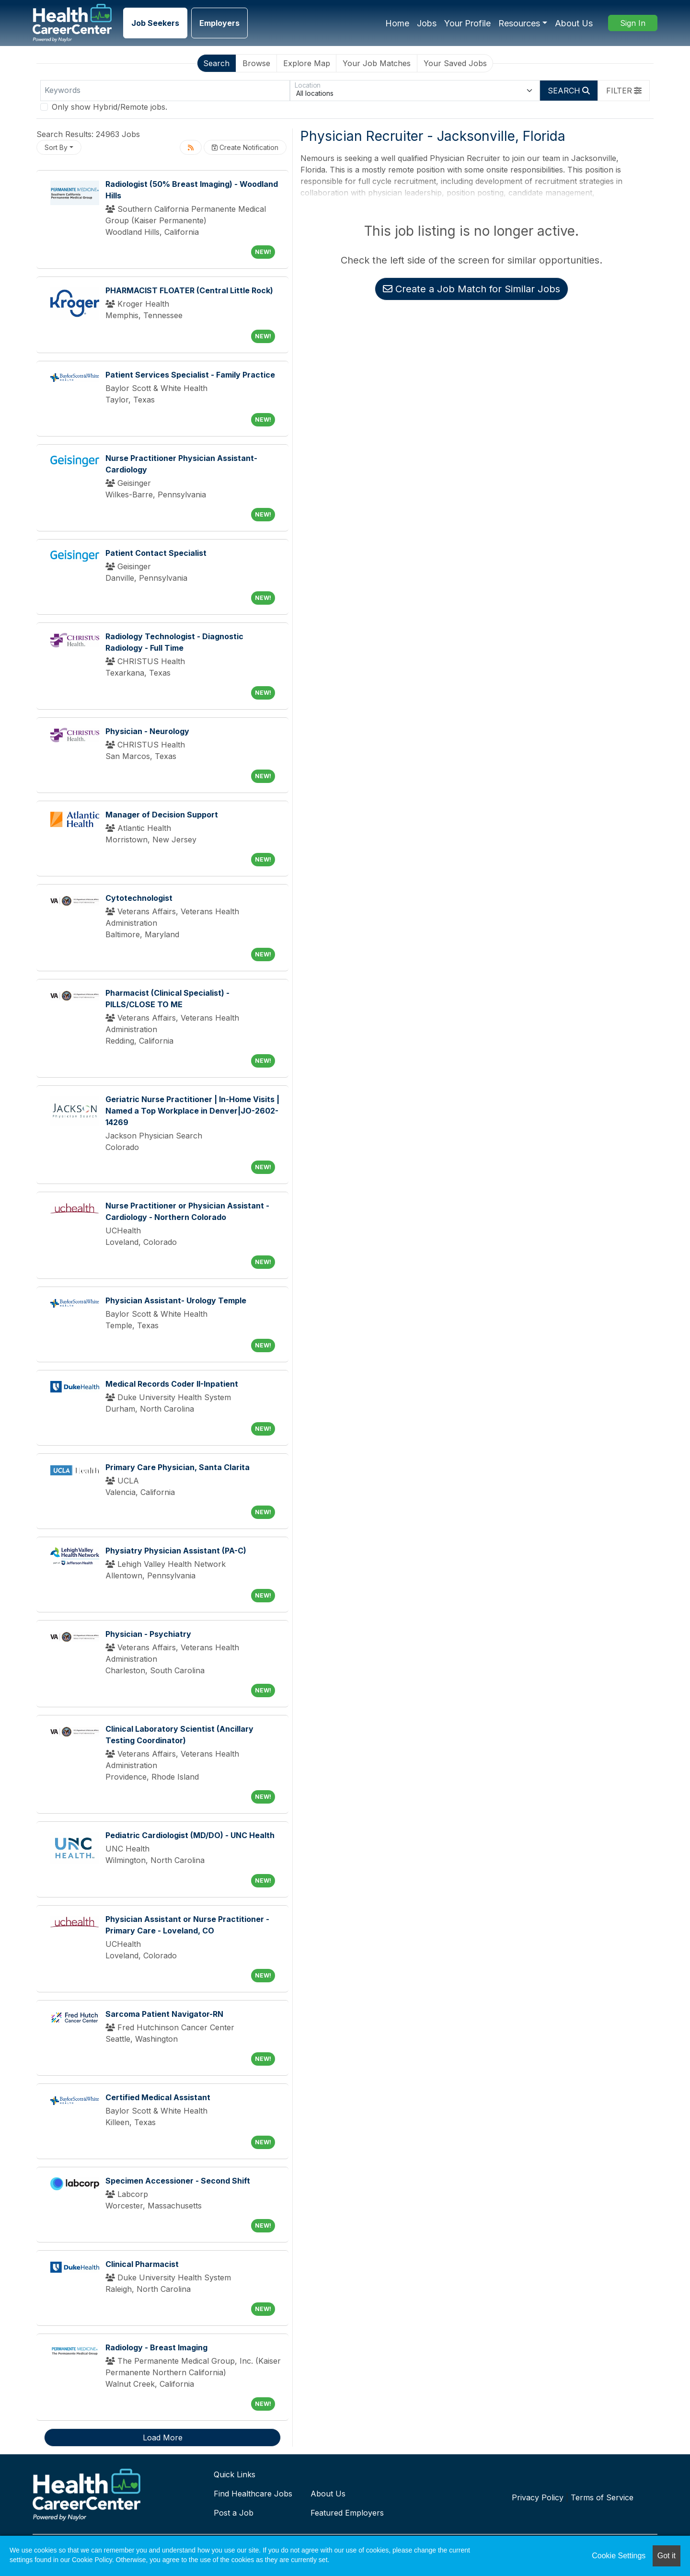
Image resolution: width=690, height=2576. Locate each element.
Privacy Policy (538, 2497)
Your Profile (467, 23)
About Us (574, 23)
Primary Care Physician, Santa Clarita (177, 1467)
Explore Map (306, 63)
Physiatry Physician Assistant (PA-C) (175, 1550)
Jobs (427, 23)
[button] (624, 90)
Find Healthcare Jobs (253, 2493)
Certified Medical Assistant (157, 2097)
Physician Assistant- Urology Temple (175, 1300)
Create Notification (245, 147)
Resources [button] (519, 23)
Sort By (56, 147)
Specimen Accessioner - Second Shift (177, 2180)
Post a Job (233, 2513)
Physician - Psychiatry (148, 1634)
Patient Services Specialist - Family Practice (190, 375)
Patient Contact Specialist (156, 553)
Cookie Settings (618, 2556)
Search (216, 63)
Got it (666, 2556)
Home (397, 23)
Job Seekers (155, 23)
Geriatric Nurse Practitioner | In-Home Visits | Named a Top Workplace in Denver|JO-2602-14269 (192, 1110)
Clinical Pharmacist (142, 2264)
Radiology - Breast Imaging (156, 2347)
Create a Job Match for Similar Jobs (471, 289)
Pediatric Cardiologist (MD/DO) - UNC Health (190, 1835)
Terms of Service (602, 2497)
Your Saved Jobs (455, 63)
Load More (163, 2437)
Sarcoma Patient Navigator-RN (164, 2014)
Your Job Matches (377, 63)
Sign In (632, 23)
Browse (256, 63)
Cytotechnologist (138, 898)
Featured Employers (347, 2513)
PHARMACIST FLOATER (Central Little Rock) (189, 290)
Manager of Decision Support (161, 814)
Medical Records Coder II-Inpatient (171, 1384)
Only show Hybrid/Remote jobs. (109, 107)
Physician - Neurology (147, 731)
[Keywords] (165, 90)
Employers (219, 23)
